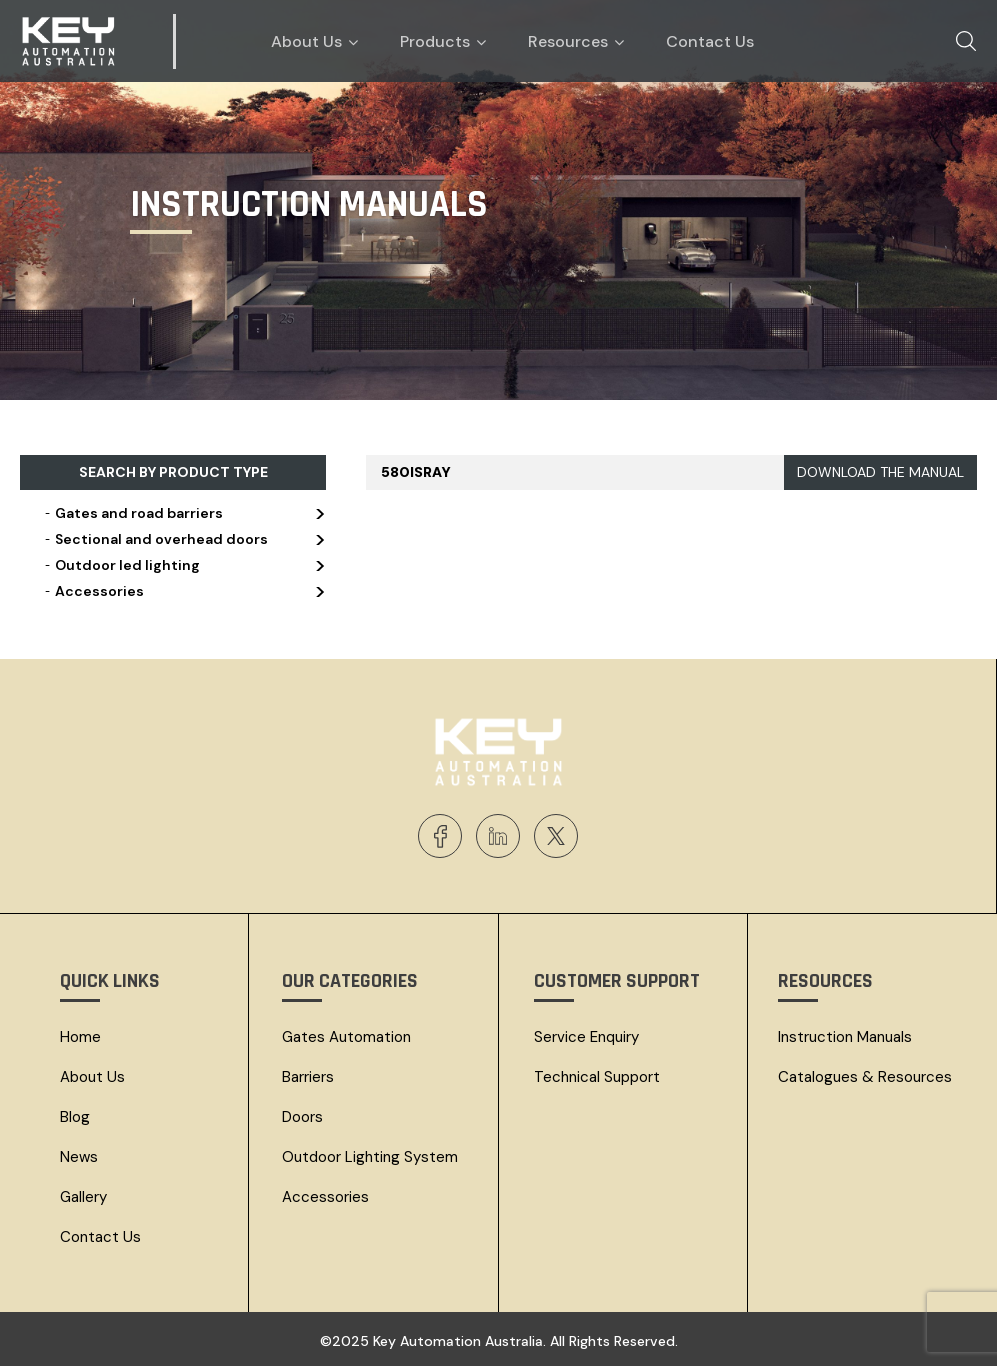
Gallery (83, 1197)
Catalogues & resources (865, 1077)
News (79, 1157)
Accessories (183, 591)
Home (80, 1037)
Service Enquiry (586, 1037)
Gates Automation (346, 1037)
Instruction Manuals (845, 1037)
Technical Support (597, 1077)
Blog (75, 1117)
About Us (92, 1077)
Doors (302, 1117)
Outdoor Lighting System (370, 1157)
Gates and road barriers (183, 513)
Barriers (308, 1077)
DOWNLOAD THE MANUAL (880, 472)
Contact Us (100, 1237)
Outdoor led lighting (183, 565)
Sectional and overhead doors (183, 539)
